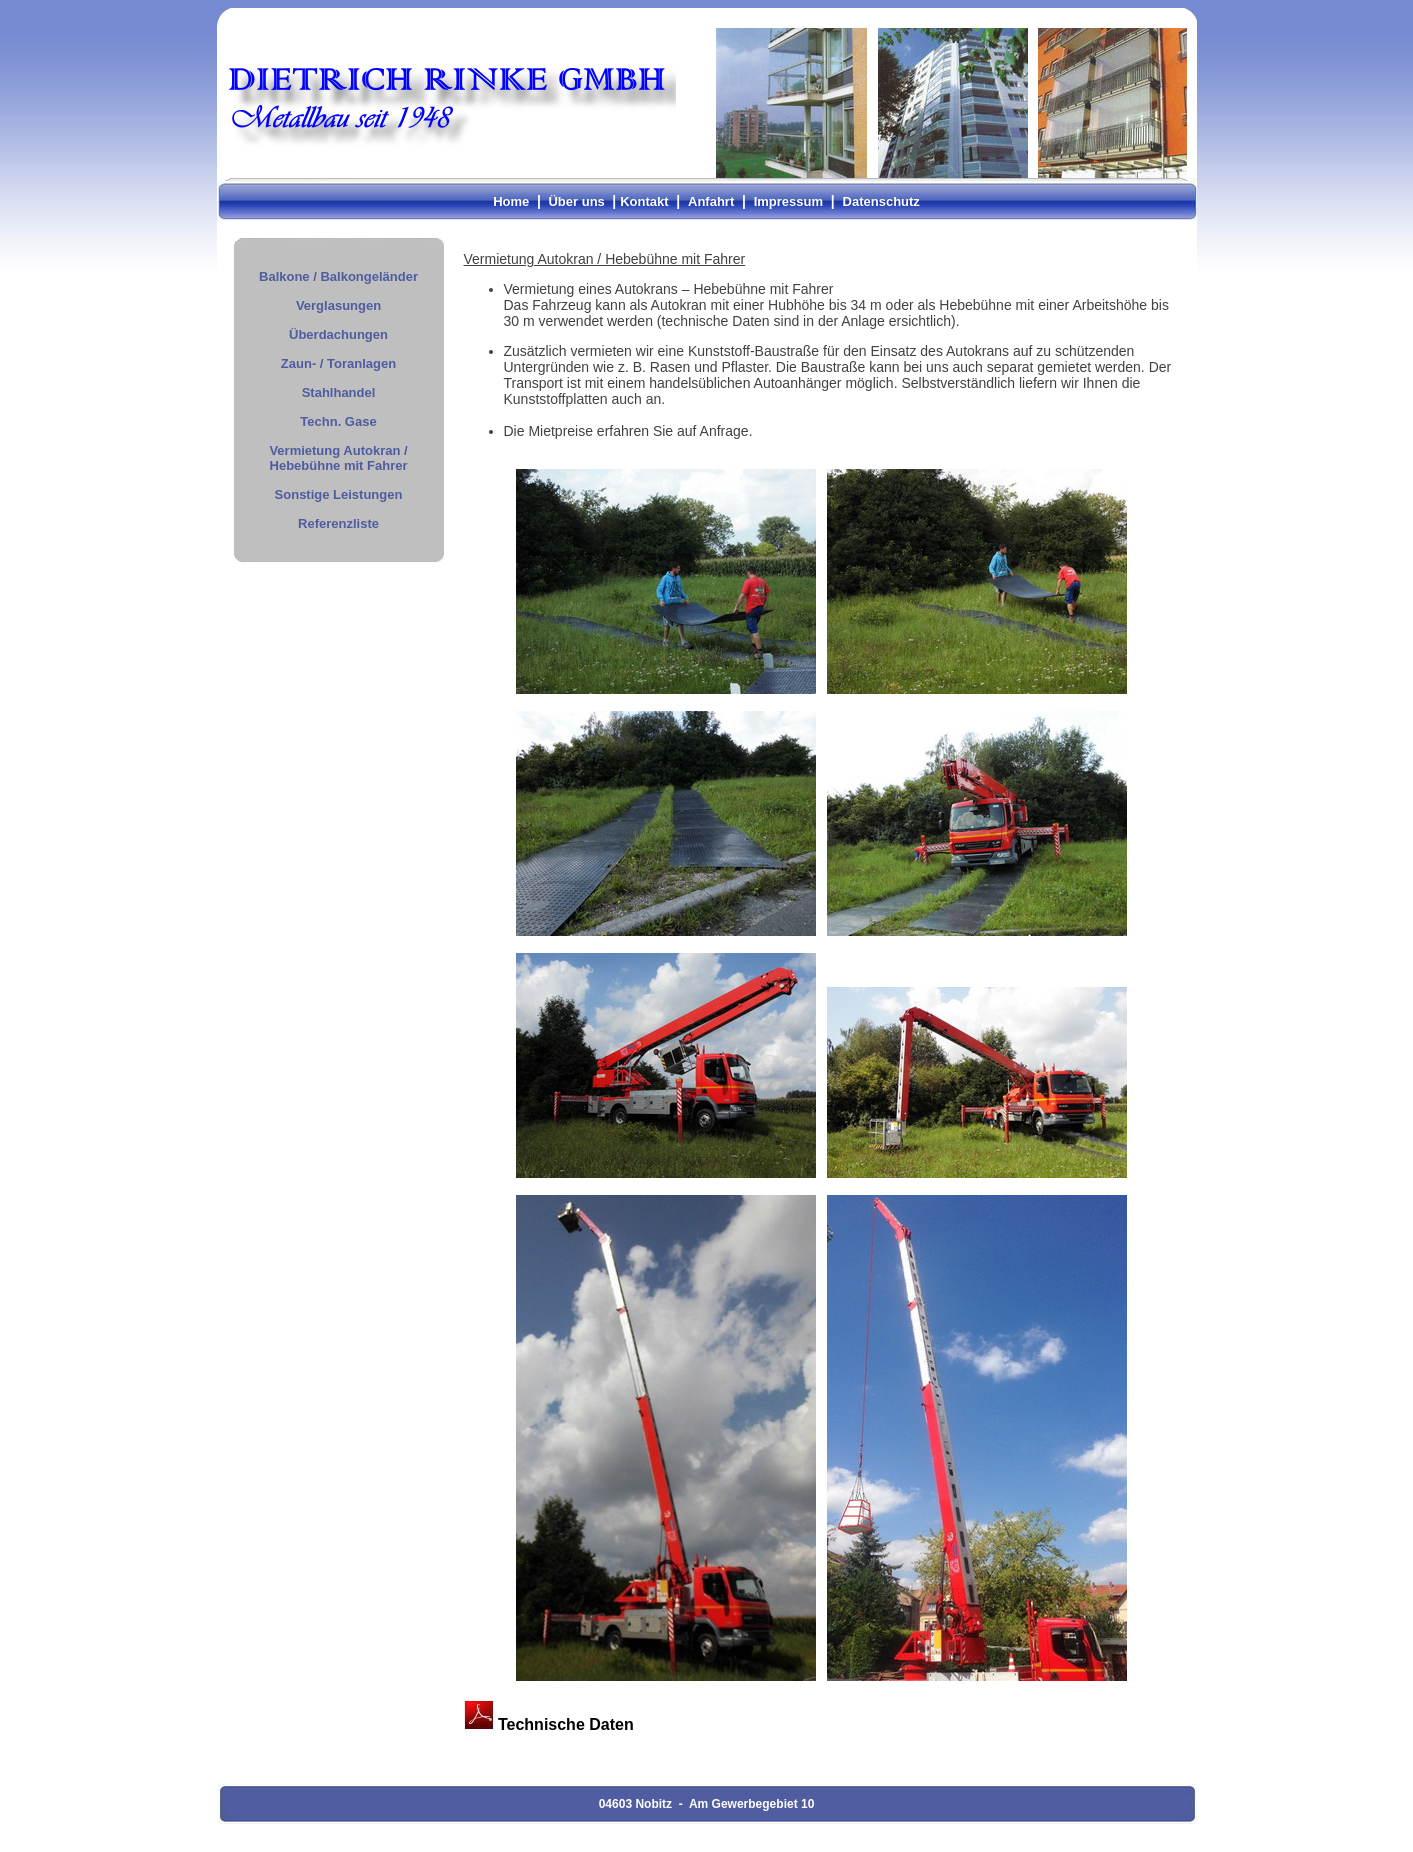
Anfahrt (711, 201)
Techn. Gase (338, 421)
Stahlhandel (339, 392)
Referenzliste (338, 523)
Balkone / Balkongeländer (338, 276)
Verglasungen (338, 305)
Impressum (788, 201)
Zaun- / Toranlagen (338, 363)
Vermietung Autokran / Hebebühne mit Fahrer (338, 458)
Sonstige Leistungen (339, 494)
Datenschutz (881, 201)
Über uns (577, 201)
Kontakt (644, 201)
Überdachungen (338, 334)
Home (511, 201)
